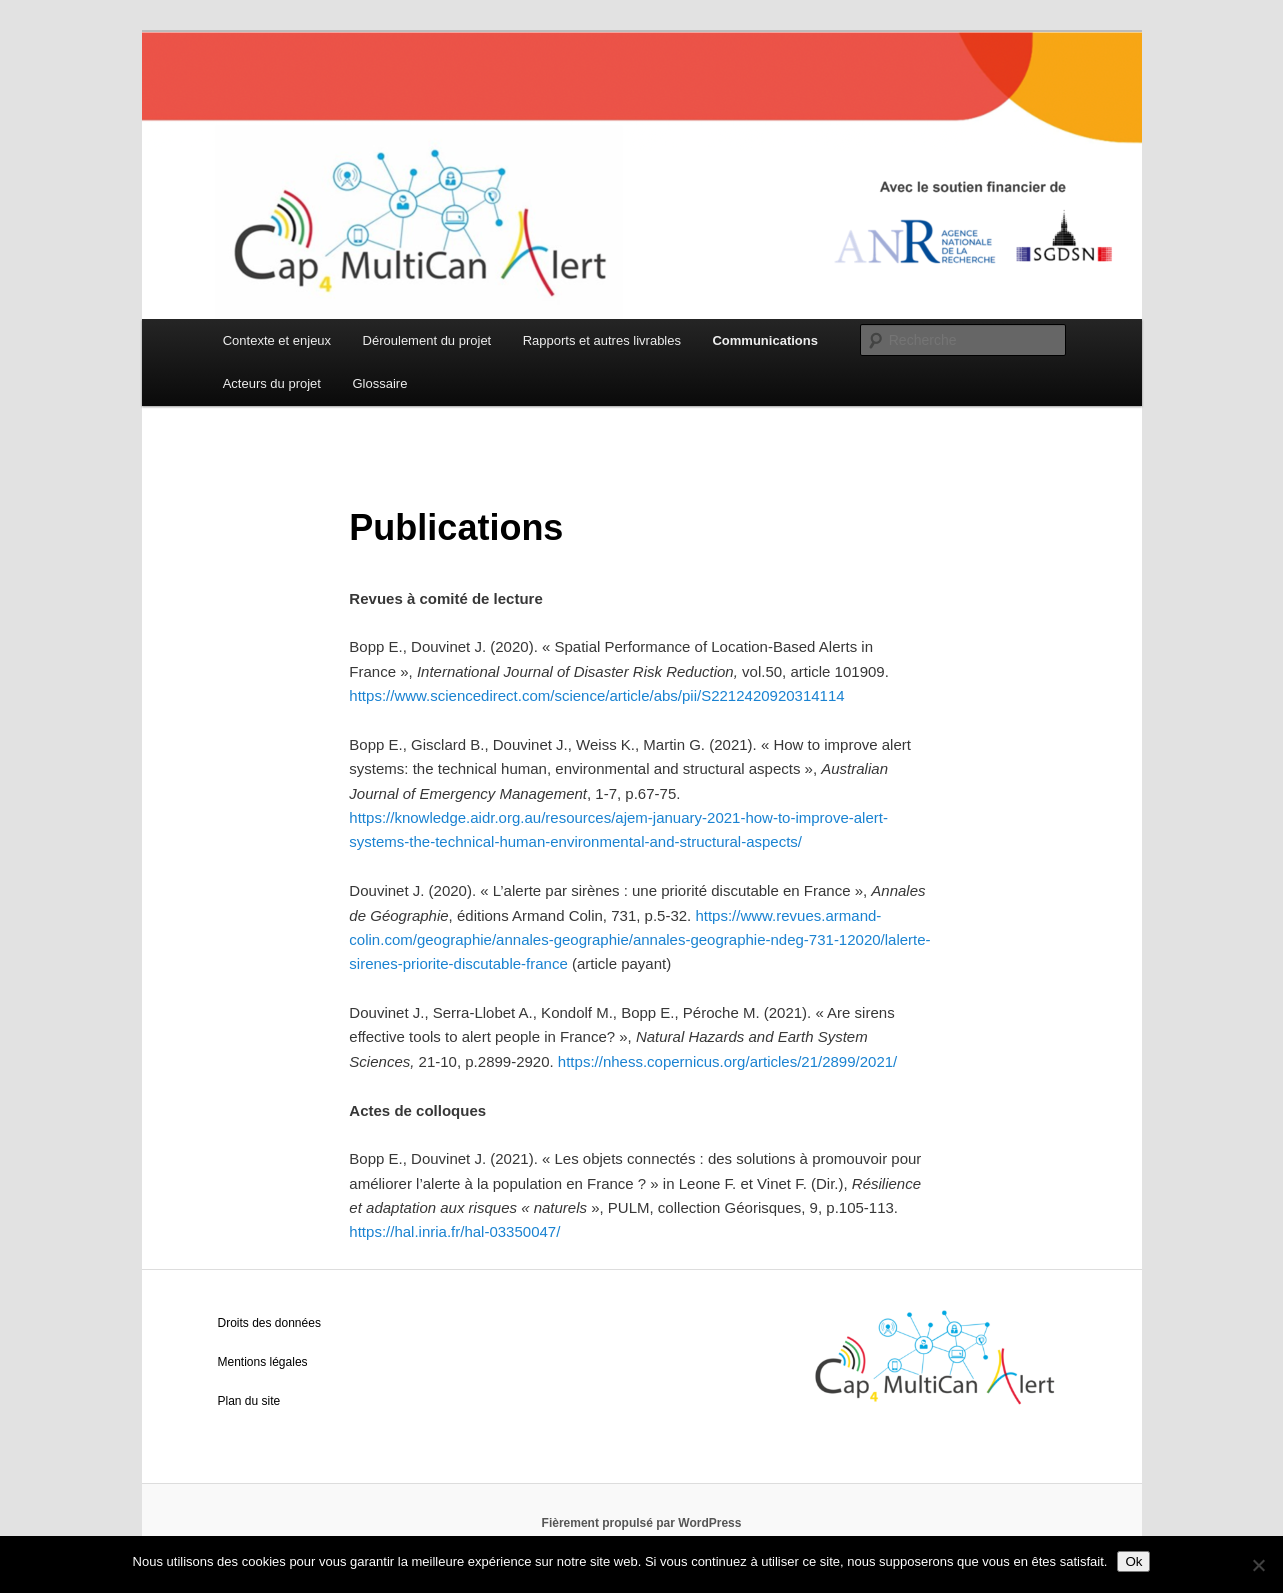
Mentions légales (263, 1362)
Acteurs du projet (272, 383)
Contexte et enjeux (277, 340)
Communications (764, 340)
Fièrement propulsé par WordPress (642, 1523)
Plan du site (249, 1401)
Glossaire (379, 383)
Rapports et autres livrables (602, 340)
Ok (1133, 1561)
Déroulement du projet (427, 340)
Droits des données (269, 1323)
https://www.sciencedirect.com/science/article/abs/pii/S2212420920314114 (596, 695)
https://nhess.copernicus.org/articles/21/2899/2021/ (727, 1061)
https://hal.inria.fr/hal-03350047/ (454, 1231)
